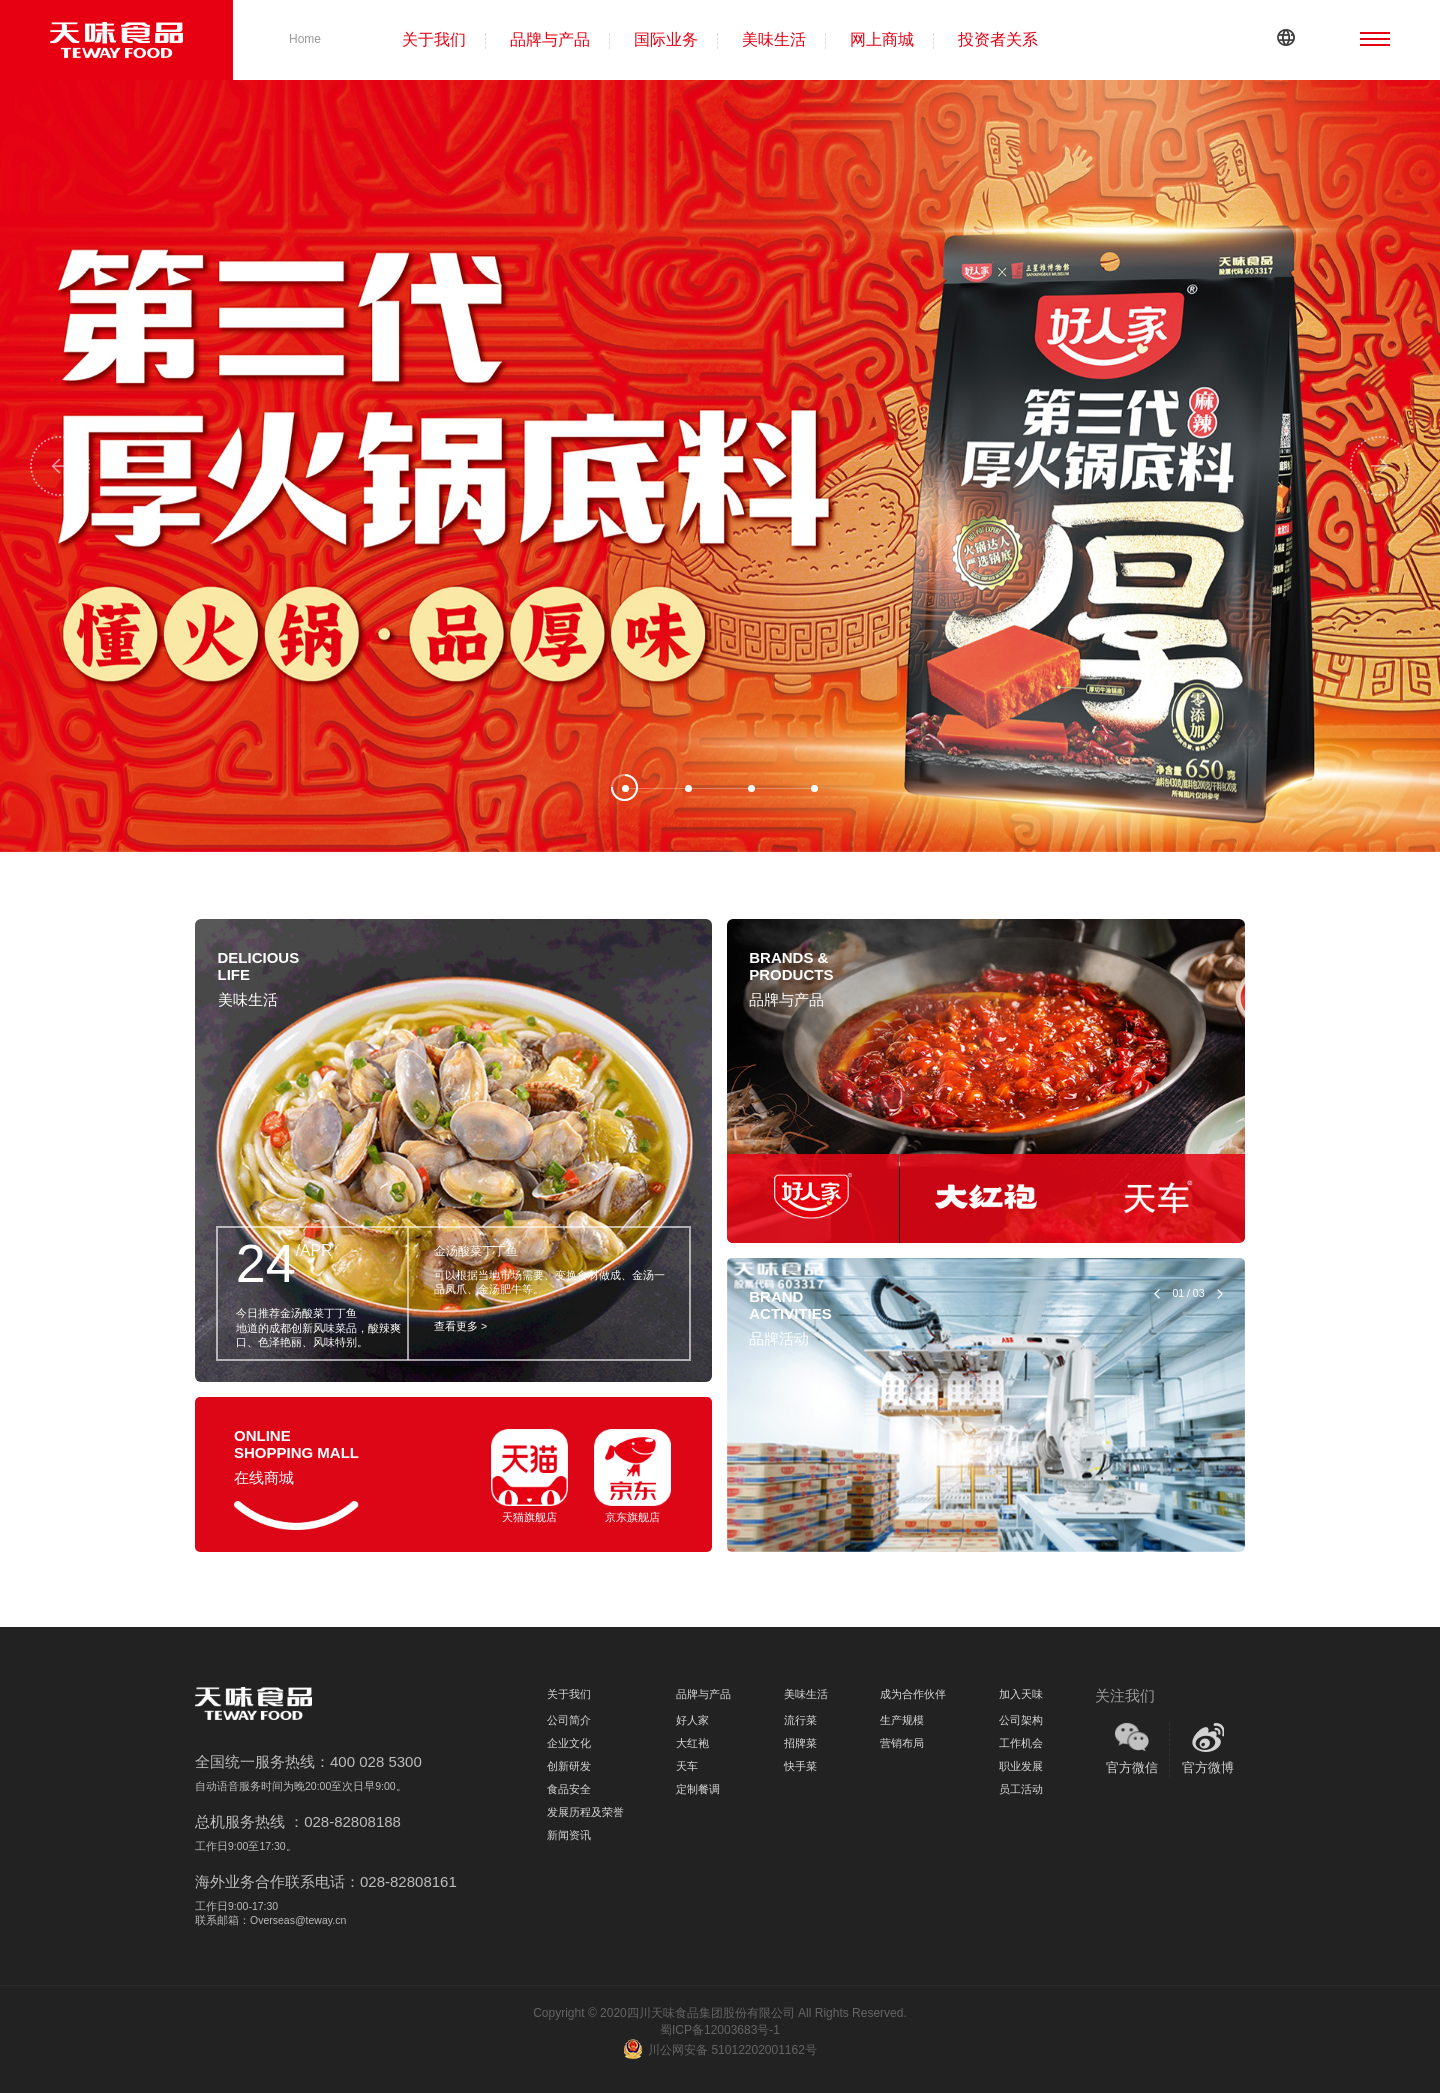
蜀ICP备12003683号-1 (720, 2030)
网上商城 (882, 39)
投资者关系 (998, 39)
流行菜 (800, 1720)
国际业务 (666, 39)
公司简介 (569, 1720)
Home (305, 39)
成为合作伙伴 (913, 1694)
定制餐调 (698, 1789)
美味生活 (774, 39)
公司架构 (1021, 1720)
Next (1380, 466)
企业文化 (569, 1743)
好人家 (692, 1720)
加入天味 (1021, 1694)
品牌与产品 (550, 39)
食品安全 (569, 1789)
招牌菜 (800, 1743)
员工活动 (1021, 1789)
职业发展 (1021, 1766)
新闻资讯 (569, 1835)
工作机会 (1021, 1743)
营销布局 (902, 1743)
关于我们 (434, 39)
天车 (687, 1766)
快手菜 (800, 1766)
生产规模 (902, 1720)
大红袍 (692, 1743)
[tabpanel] (720, 466)
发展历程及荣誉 (585, 1812)
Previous (60, 466)
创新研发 (569, 1766)
